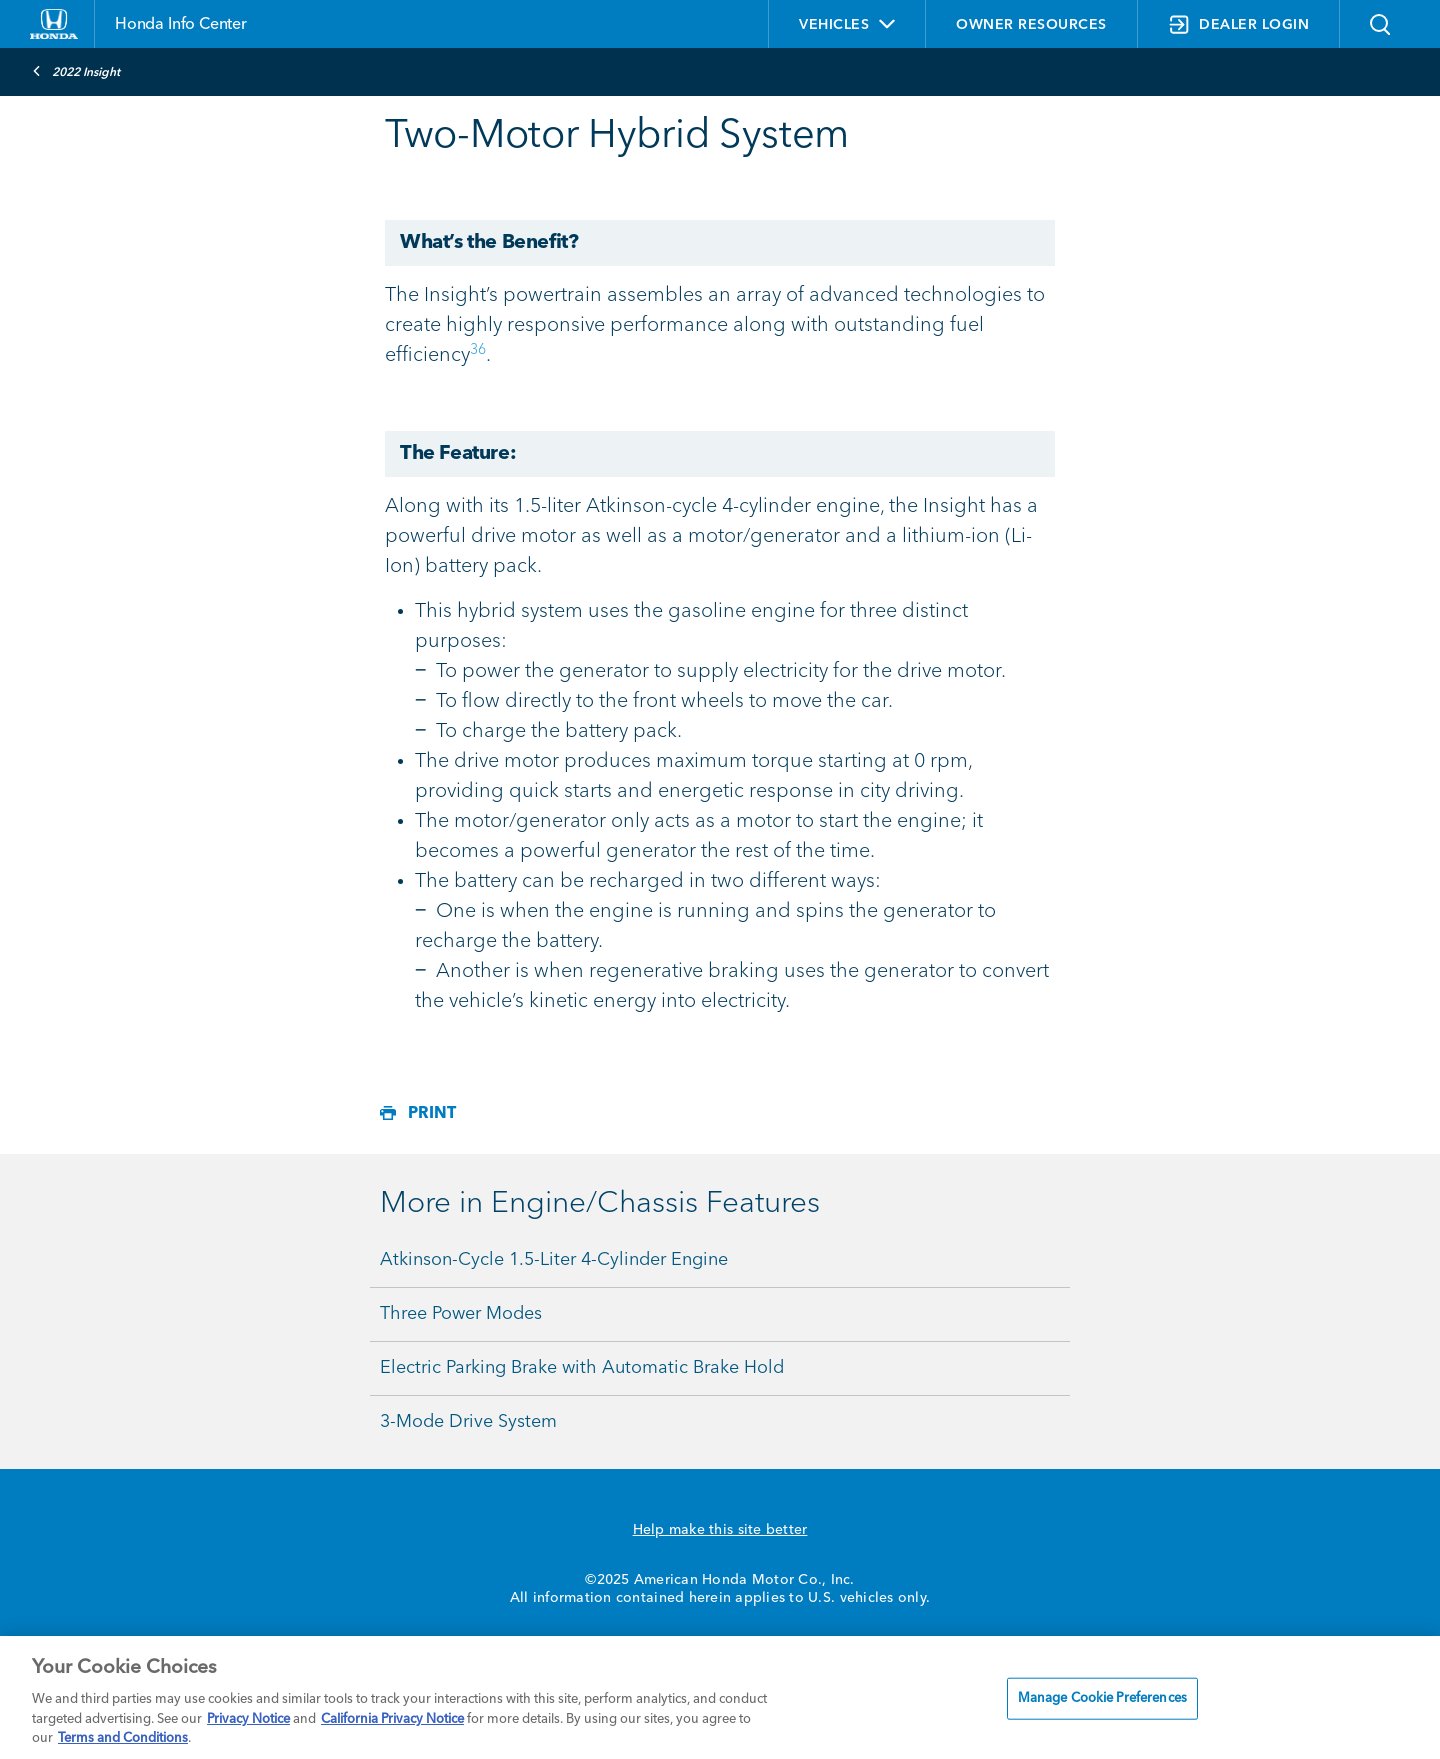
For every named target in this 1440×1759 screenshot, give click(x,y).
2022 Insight (76, 71)
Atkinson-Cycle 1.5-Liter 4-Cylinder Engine (554, 1260)
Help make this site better (720, 1530)
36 (478, 350)
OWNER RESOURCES (1031, 25)
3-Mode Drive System (468, 1422)
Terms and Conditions (123, 1738)
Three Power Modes (461, 1314)
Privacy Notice (248, 1719)
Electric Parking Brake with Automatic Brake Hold (582, 1368)
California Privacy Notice (392, 1719)
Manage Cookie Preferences (1102, 1698)
